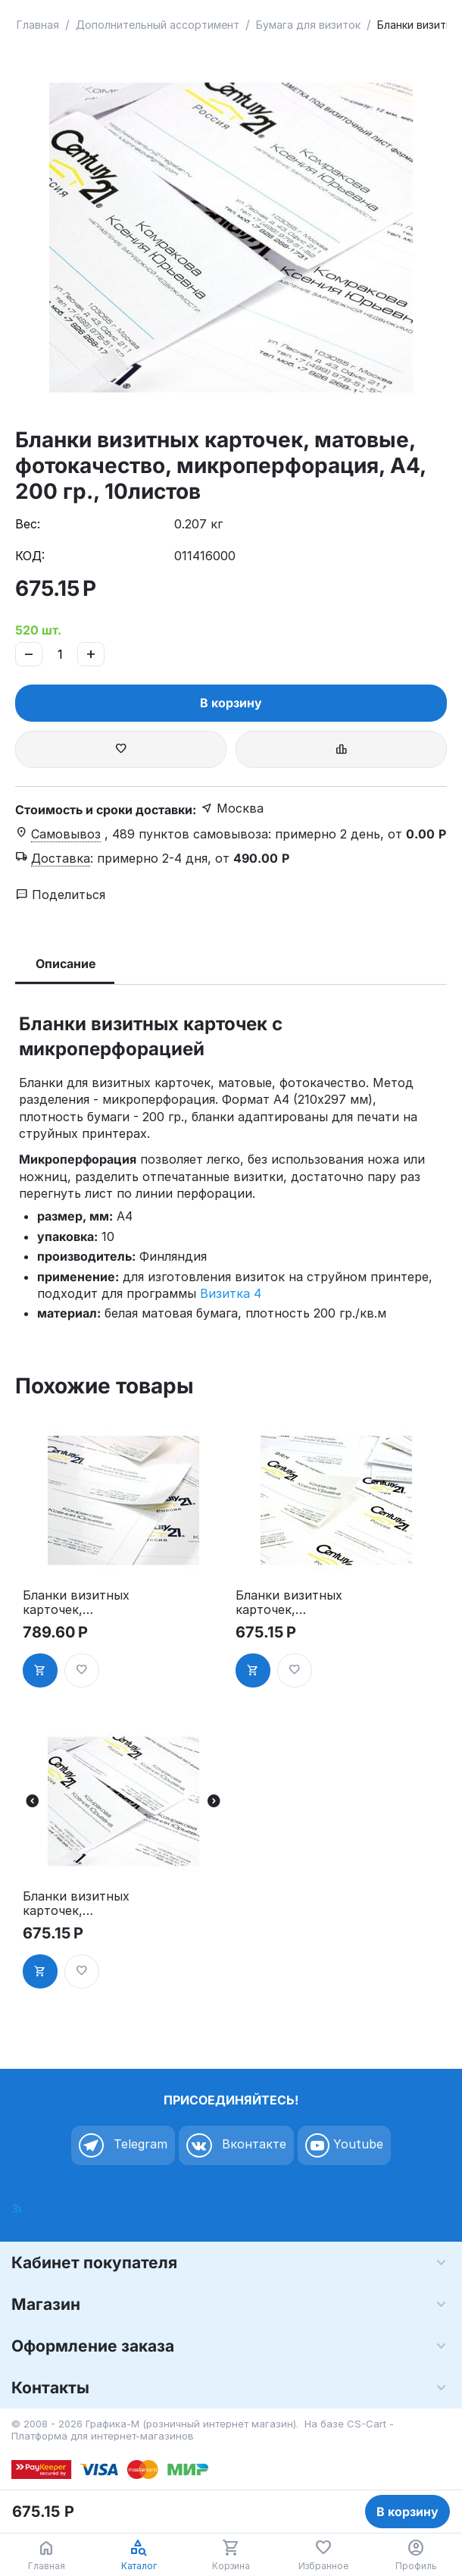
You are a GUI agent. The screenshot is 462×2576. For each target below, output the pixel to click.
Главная (38, 24)
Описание (66, 963)
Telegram (123, 2145)
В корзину (231, 702)
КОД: (30, 555)
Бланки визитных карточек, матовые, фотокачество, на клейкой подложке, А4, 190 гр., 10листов (292, 1602)
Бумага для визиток (308, 24)
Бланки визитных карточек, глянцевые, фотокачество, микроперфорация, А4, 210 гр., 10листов (79, 1602)
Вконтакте (236, 2145)
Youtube (344, 2145)
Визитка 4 (230, 1293)
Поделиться (60, 894)
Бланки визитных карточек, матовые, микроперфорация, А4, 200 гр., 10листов (79, 1903)
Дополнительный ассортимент (157, 24)
